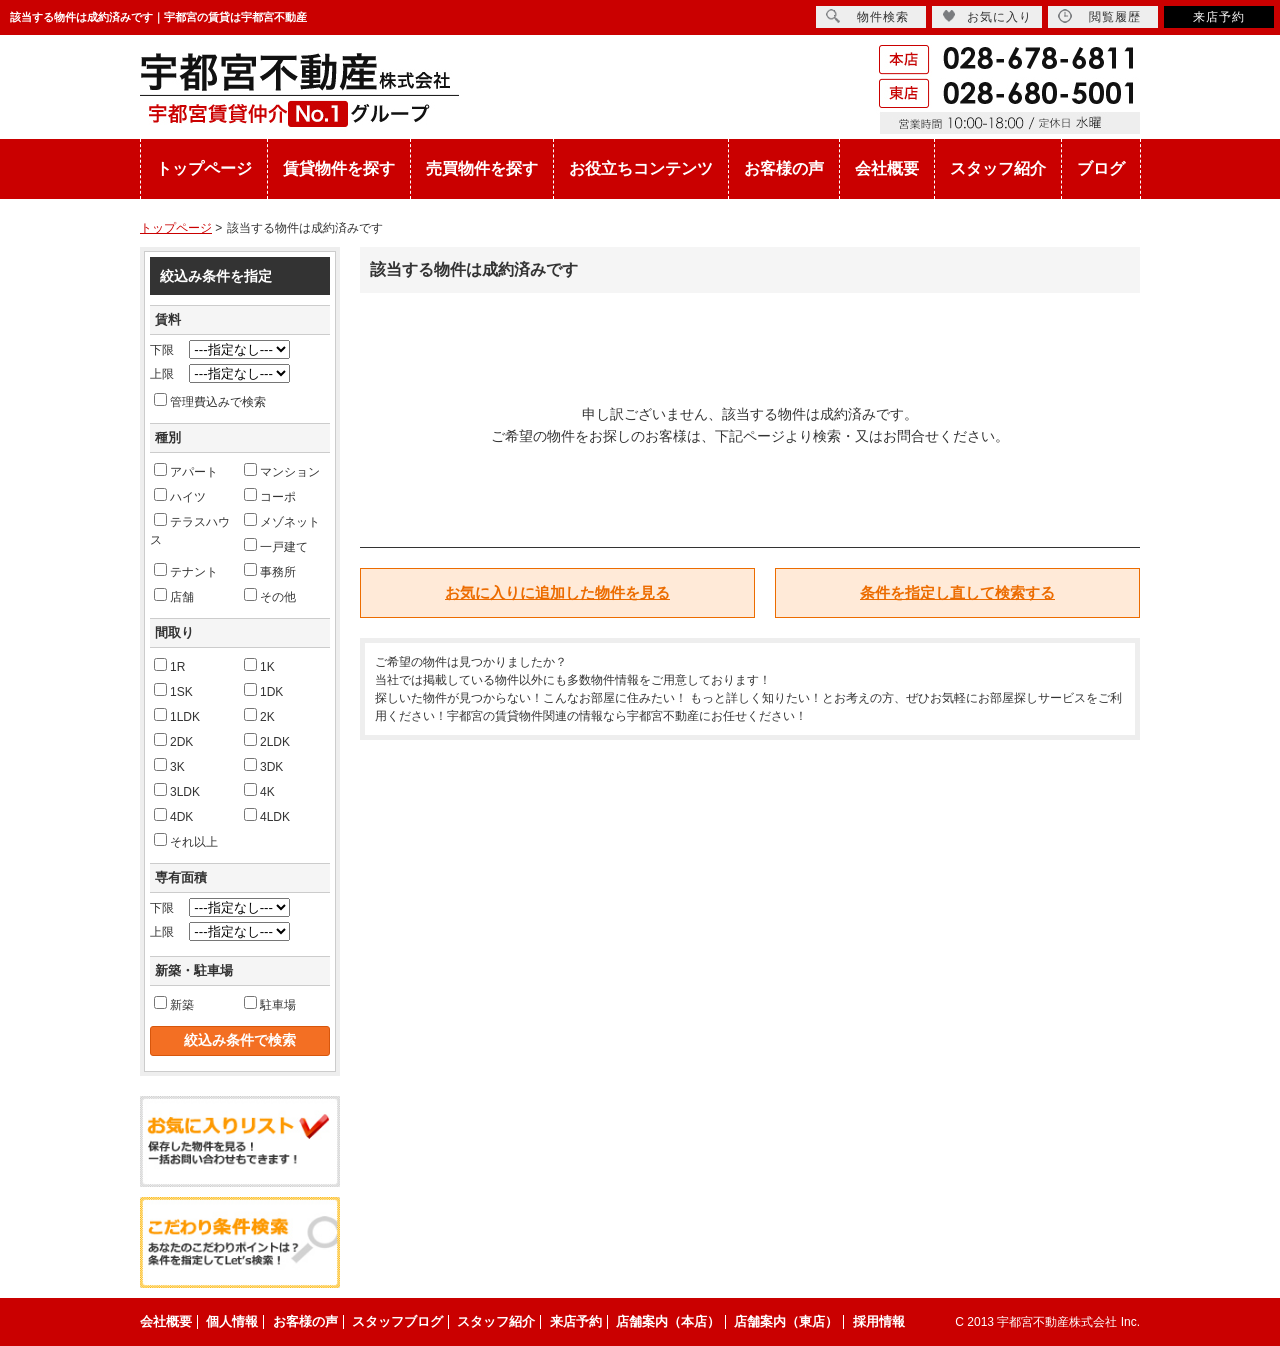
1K (259, 666)
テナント (186, 571)
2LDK (267, 741)
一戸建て (276, 546)
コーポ (270, 496)
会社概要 (887, 168)
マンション (282, 471)
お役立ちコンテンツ (641, 168)
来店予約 (1219, 17)
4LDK (267, 816)
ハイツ (180, 496)
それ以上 (186, 841)
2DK (173, 741)
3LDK (177, 791)
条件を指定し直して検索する (957, 592)
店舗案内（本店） (668, 1321)
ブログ (1101, 168)
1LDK (177, 716)
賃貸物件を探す (339, 168)
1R (169, 666)
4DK (173, 816)
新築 (174, 1004)
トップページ (204, 168)
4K (259, 791)
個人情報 (232, 1321)
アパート (186, 471)
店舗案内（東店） (786, 1321)
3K (169, 766)
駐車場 (270, 1004)
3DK (263, 766)
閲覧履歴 (1099, 16)
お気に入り (987, 16)
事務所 (270, 571)
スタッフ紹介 (998, 168)
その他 (270, 596)
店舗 (174, 596)
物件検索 (867, 16)
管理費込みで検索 (210, 401)
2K (259, 716)
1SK (173, 691)
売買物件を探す (482, 168)
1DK (263, 691)
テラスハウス (190, 530)
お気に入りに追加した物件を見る (557, 592)
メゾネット (282, 521)
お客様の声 (784, 168)
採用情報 (879, 1321)
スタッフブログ (397, 1321)
